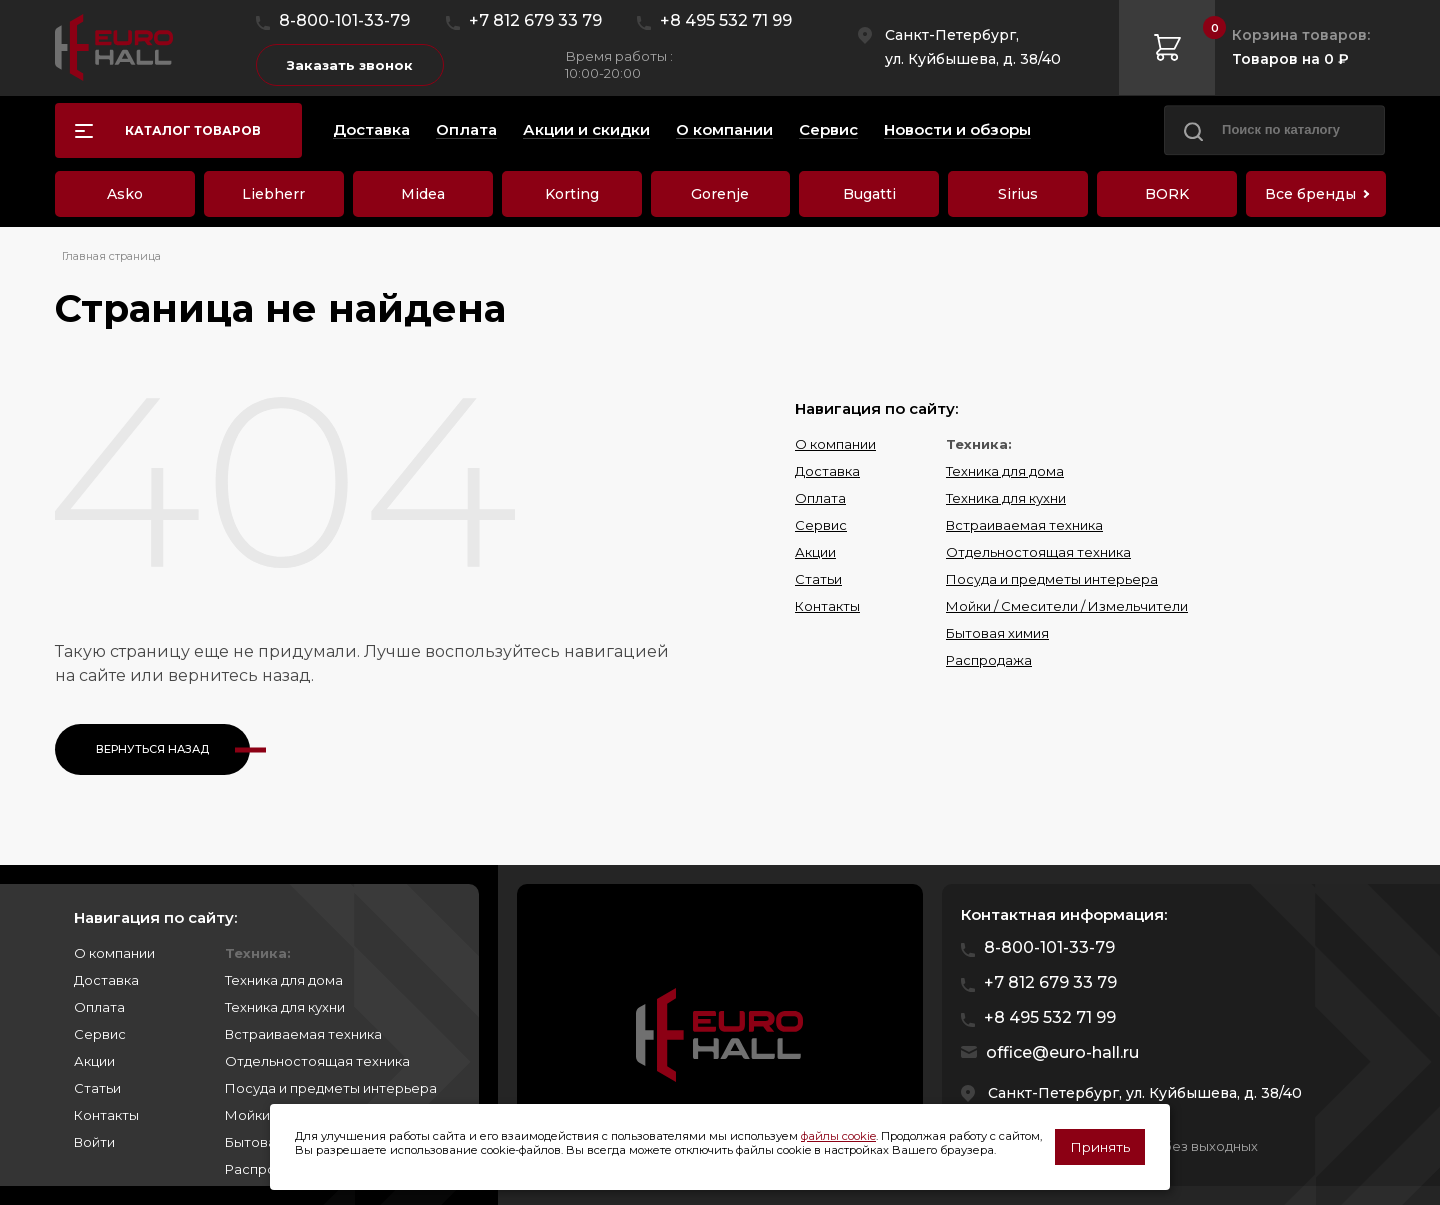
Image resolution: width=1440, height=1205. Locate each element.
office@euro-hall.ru (1062, 1052)
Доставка (827, 471)
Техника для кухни (1006, 498)
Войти (94, 1142)
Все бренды (1310, 194)
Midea (423, 194)
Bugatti (869, 194)
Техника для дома (1005, 471)
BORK (1167, 194)
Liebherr (273, 194)
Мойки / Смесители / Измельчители (1067, 606)
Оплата (820, 498)
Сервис (821, 525)
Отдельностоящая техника (1038, 552)
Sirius (1018, 194)
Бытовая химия (997, 633)
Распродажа (989, 660)
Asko (125, 194)
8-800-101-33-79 (344, 20)
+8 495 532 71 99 (726, 20)
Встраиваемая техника (1024, 525)
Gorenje (720, 194)
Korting (572, 194)
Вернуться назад (152, 749)
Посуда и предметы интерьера (1052, 579)
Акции (815, 552)
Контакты (827, 606)
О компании (835, 444)
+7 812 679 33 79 (535, 20)
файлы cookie (838, 1136)
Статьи (818, 579)
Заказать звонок (350, 65)
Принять (1100, 1147)
